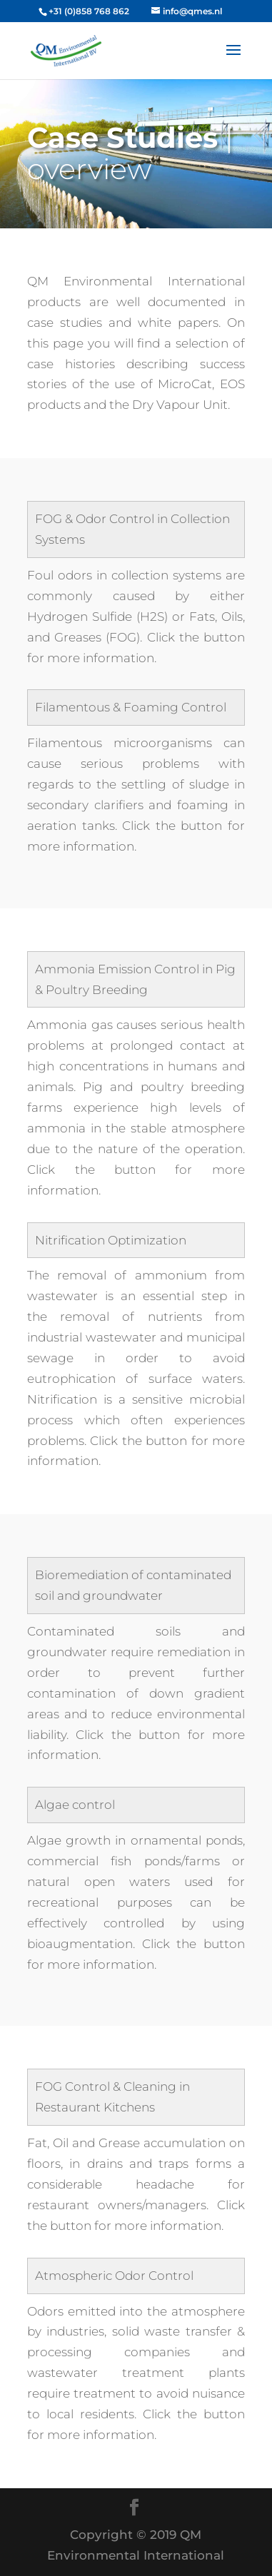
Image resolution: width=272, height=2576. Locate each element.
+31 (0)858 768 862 (89, 11)
